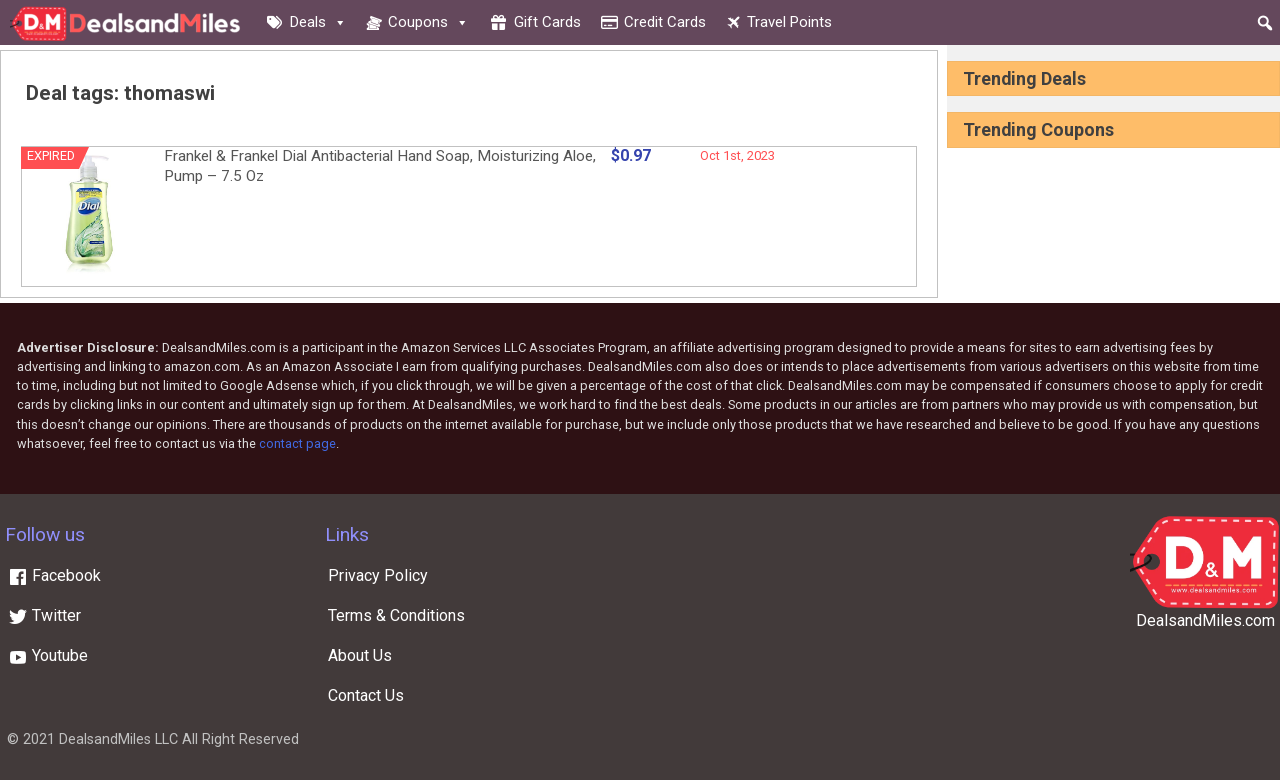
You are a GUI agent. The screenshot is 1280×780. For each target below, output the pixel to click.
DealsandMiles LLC (118, 739)
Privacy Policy (378, 575)
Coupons (428, 22)
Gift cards (547, 22)
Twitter (44, 615)
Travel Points (789, 22)
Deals (318, 22)
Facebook (54, 575)
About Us (360, 655)
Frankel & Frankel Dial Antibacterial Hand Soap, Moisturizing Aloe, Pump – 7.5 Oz (380, 166)
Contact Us (366, 695)
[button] (1265, 23)
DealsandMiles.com (1205, 620)
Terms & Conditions (396, 615)
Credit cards (665, 22)
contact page (297, 443)
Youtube (48, 655)
